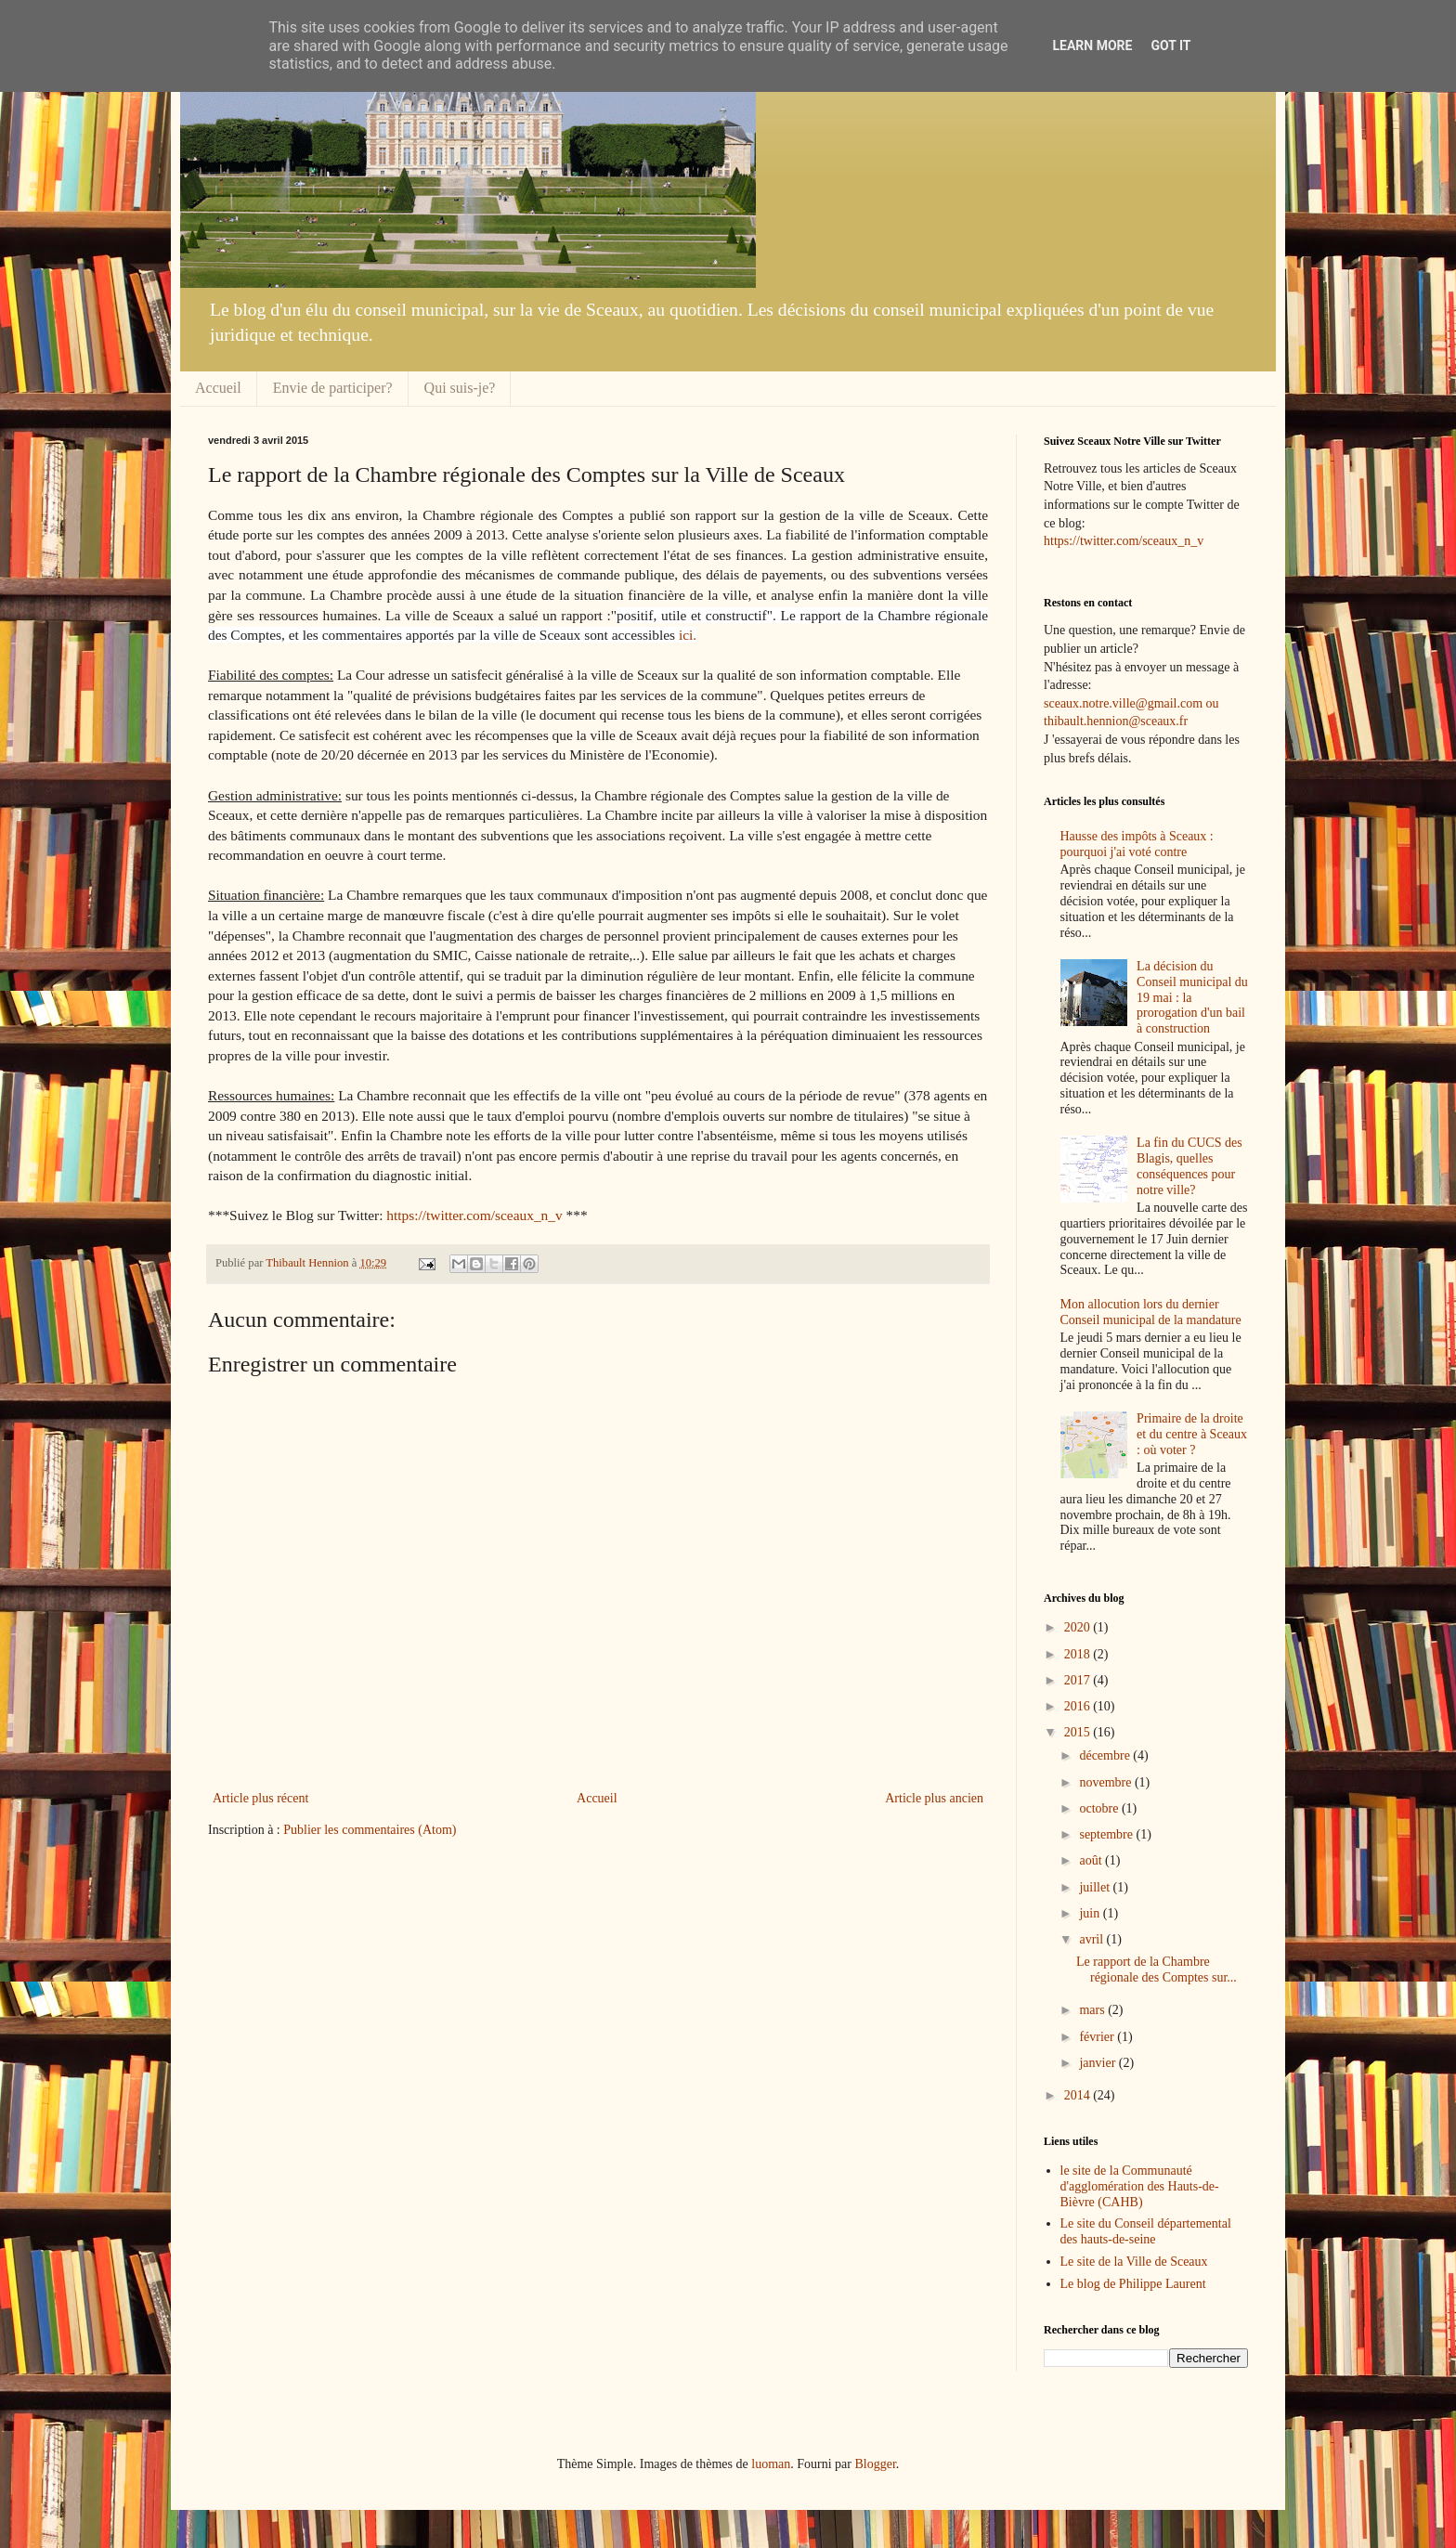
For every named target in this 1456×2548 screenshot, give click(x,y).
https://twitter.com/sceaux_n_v (474, 1215)
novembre (1106, 1782)
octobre (1100, 1808)
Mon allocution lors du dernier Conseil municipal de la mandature (1151, 1312)
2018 (1079, 1654)
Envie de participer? (333, 388)
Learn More (1092, 45)
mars (1093, 2010)
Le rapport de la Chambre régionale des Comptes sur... (1156, 1969)
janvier (1098, 2063)
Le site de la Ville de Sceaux (1134, 2261)
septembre (1107, 1834)
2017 (1079, 1680)
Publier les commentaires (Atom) (369, 1830)
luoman (770, 2464)
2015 (1079, 1732)
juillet (1095, 1887)
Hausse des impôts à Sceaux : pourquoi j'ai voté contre (1137, 844)
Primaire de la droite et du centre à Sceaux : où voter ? (1192, 1434)
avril (1092, 1939)
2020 (1079, 1627)
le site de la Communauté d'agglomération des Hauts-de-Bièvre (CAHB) (1139, 2186)
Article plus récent (260, 1798)
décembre (1106, 1755)
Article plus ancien (934, 1798)
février (1098, 2037)
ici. (685, 635)
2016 (1079, 1706)
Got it (1170, 45)
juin (1090, 1913)
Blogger (874, 2464)
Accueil (218, 388)
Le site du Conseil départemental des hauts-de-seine (1145, 2231)
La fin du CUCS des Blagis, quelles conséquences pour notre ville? (1189, 1166)
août (1092, 1860)
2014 (1079, 2095)
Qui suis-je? (460, 388)
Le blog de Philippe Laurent (1133, 2284)
